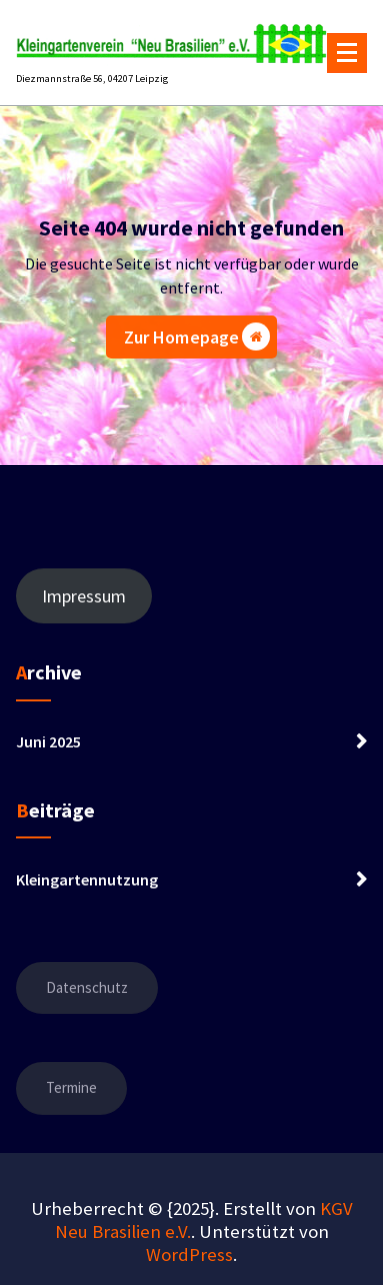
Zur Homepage (197, 341)
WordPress (189, 1254)
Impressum (84, 605)
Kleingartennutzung (87, 889)
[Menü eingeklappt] (347, 53)
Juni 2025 (48, 751)
